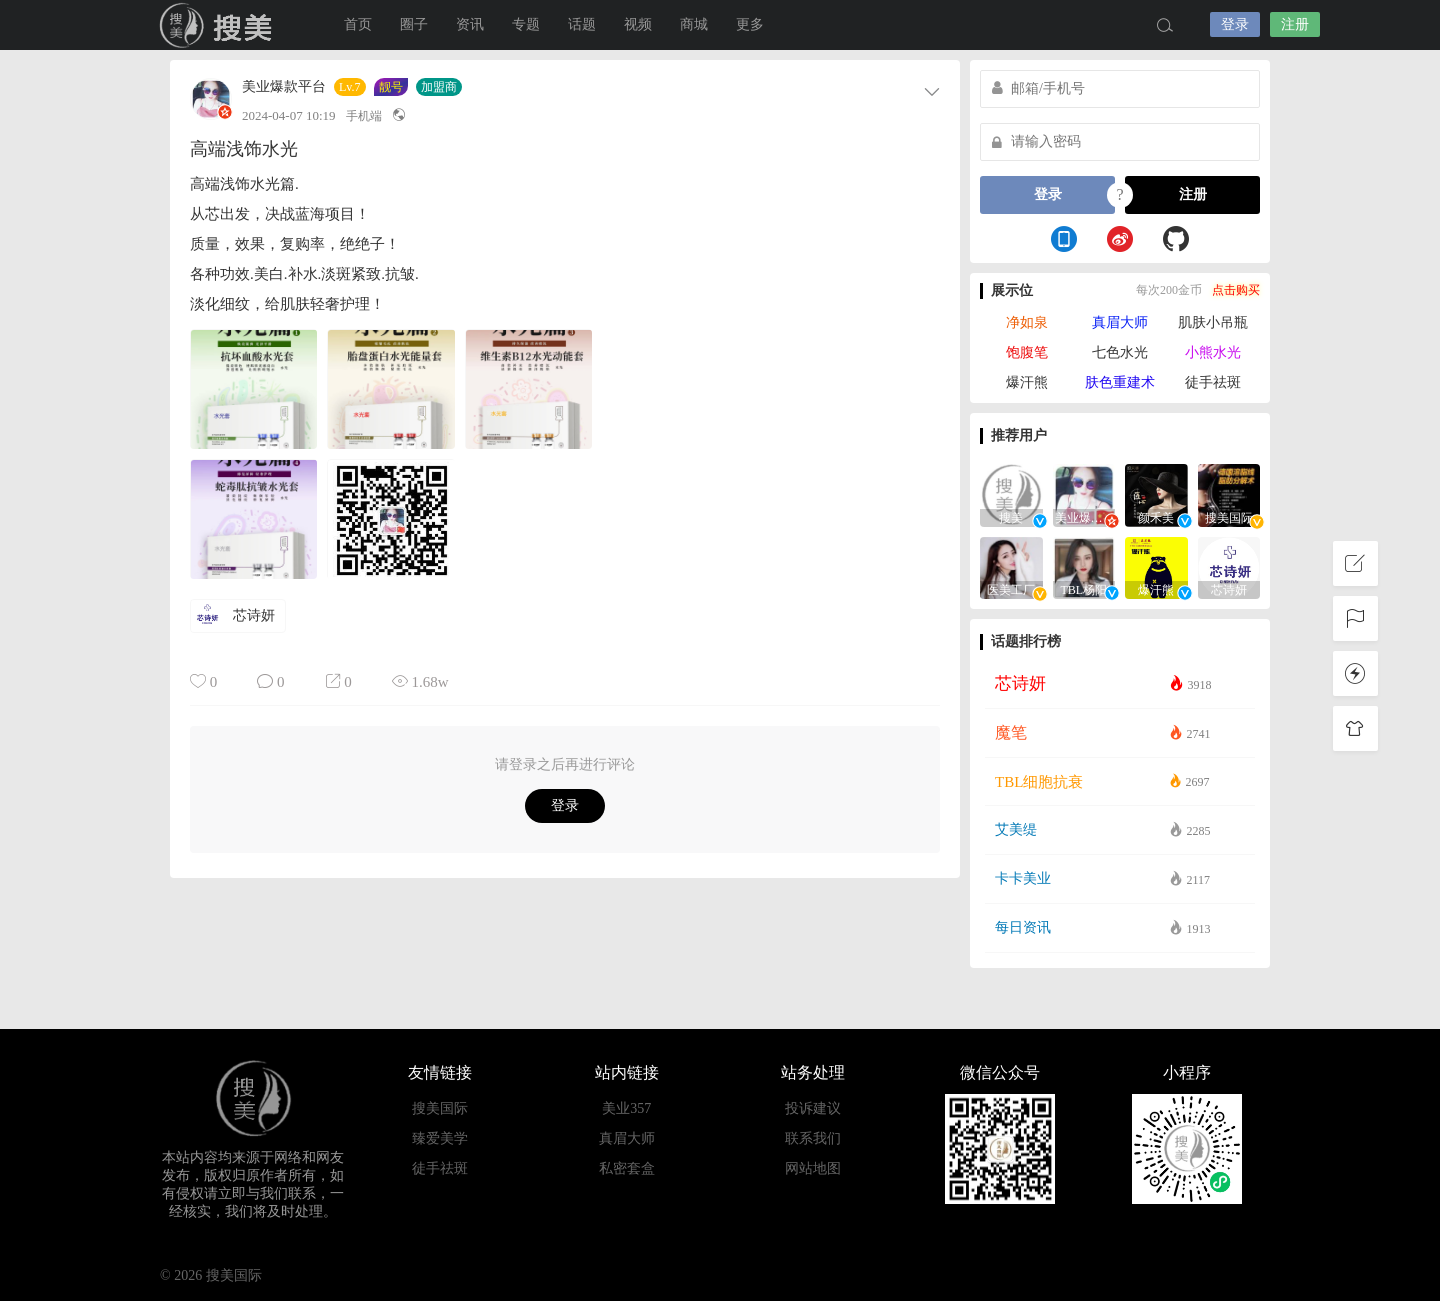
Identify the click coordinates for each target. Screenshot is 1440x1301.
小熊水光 (1213, 352)
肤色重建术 (1120, 382)
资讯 (470, 24)
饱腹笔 (1027, 352)
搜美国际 (220, 25)
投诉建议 (813, 1108)
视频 (638, 24)
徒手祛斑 (1213, 382)
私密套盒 (627, 1168)
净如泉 (1027, 322)
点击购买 (1236, 290)
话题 (582, 24)
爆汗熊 (1027, 382)
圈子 (414, 24)
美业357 (626, 1108)
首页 (358, 24)
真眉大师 (1120, 322)
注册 (1295, 24)
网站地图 (813, 1168)
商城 (694, 24)
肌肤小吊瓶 (1213, 322)
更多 (750, 24)
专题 (526, 24)
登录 (1235, 24)
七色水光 (1120, 352)
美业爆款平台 (284, 87)
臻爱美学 (440, 1138)
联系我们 (813, 1138)
